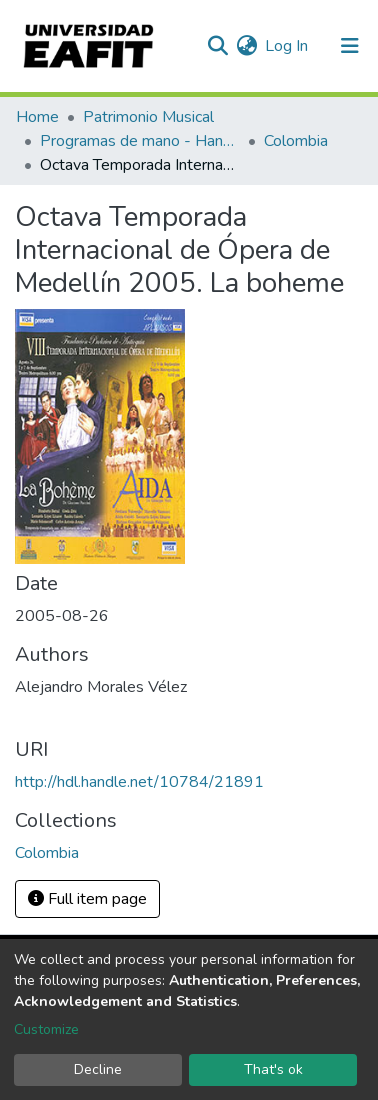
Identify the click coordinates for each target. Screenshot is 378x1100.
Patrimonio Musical (148, 117)
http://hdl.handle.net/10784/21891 (139, 782)
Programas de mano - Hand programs (140, 141)
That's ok (273, 1069)
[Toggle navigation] (350, 46)
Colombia (296, 141)
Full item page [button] (87, 899)
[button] (246, 46)
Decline (98, 1069)
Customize (46, 1029)
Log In (287, 46)
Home (37, 117)
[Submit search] (217, 46)
